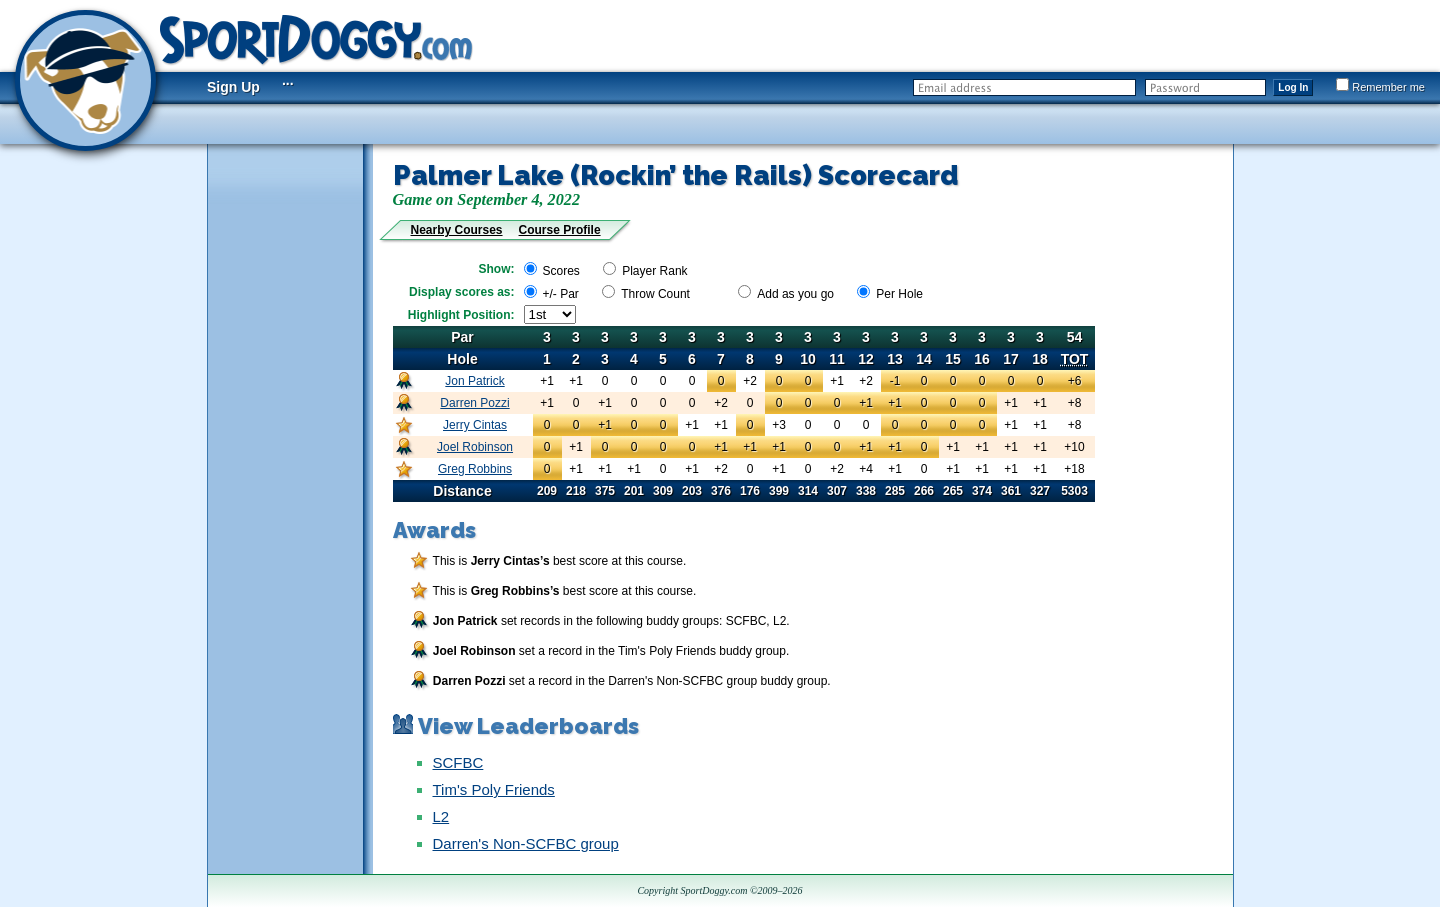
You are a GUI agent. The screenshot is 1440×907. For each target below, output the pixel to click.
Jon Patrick (474, 381)
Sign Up (233, 87)
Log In (1293, 87)
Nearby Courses (457, 230)
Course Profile (560, 230)
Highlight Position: (461, 315)
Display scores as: (461, 292)
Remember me (1380, 87)
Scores (561, 271)
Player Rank (654, 271)
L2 (441, 816)
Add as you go (795, 294)
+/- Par (561, 294)
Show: (497, 269)
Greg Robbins (475, 469)
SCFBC (458, 762)
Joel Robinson (475, 447)
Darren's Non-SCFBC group (526, 843)
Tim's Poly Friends (494, 789)
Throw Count (655, 294)
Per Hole (899, 294)
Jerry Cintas (475, 425)
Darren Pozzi (474, 403)
